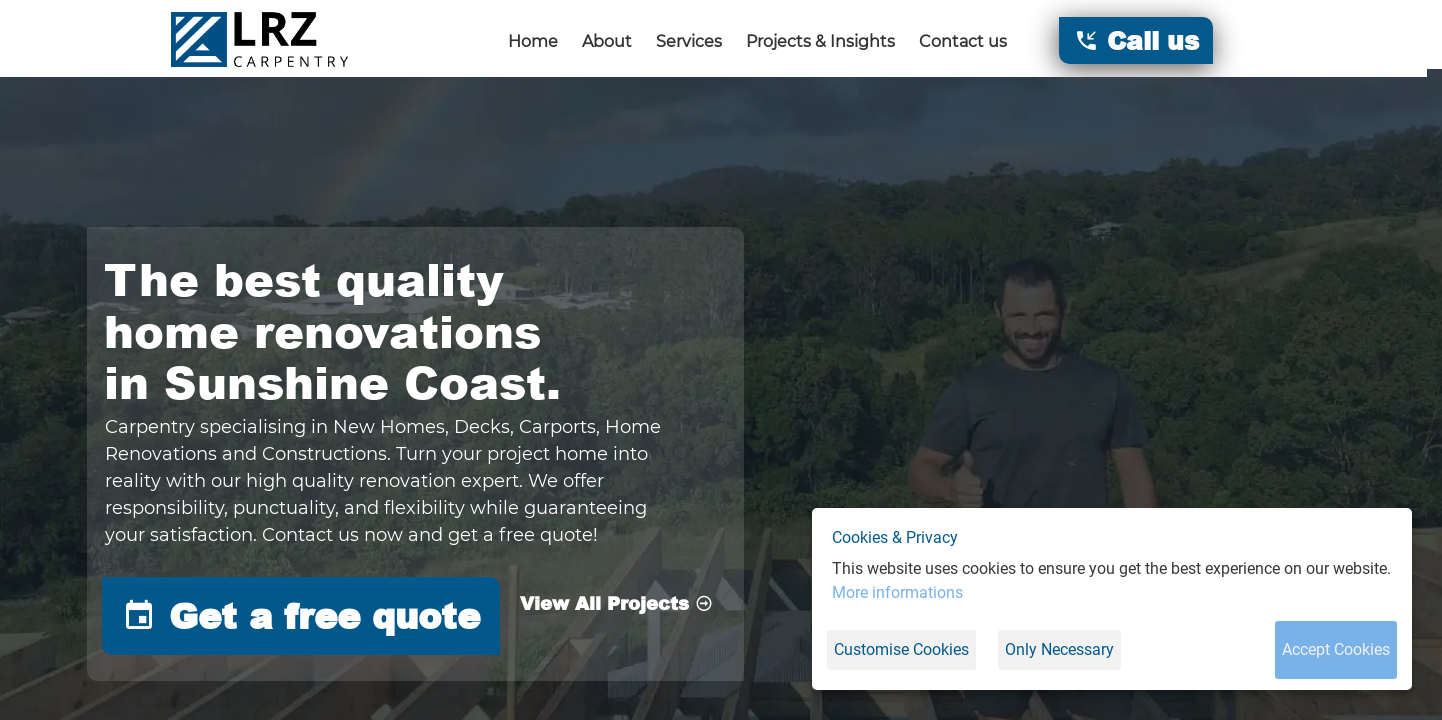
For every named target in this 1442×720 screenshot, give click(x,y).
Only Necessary (1059, 649)
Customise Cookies (901, 649)
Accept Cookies (1336, 649)
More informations (897, 592)
